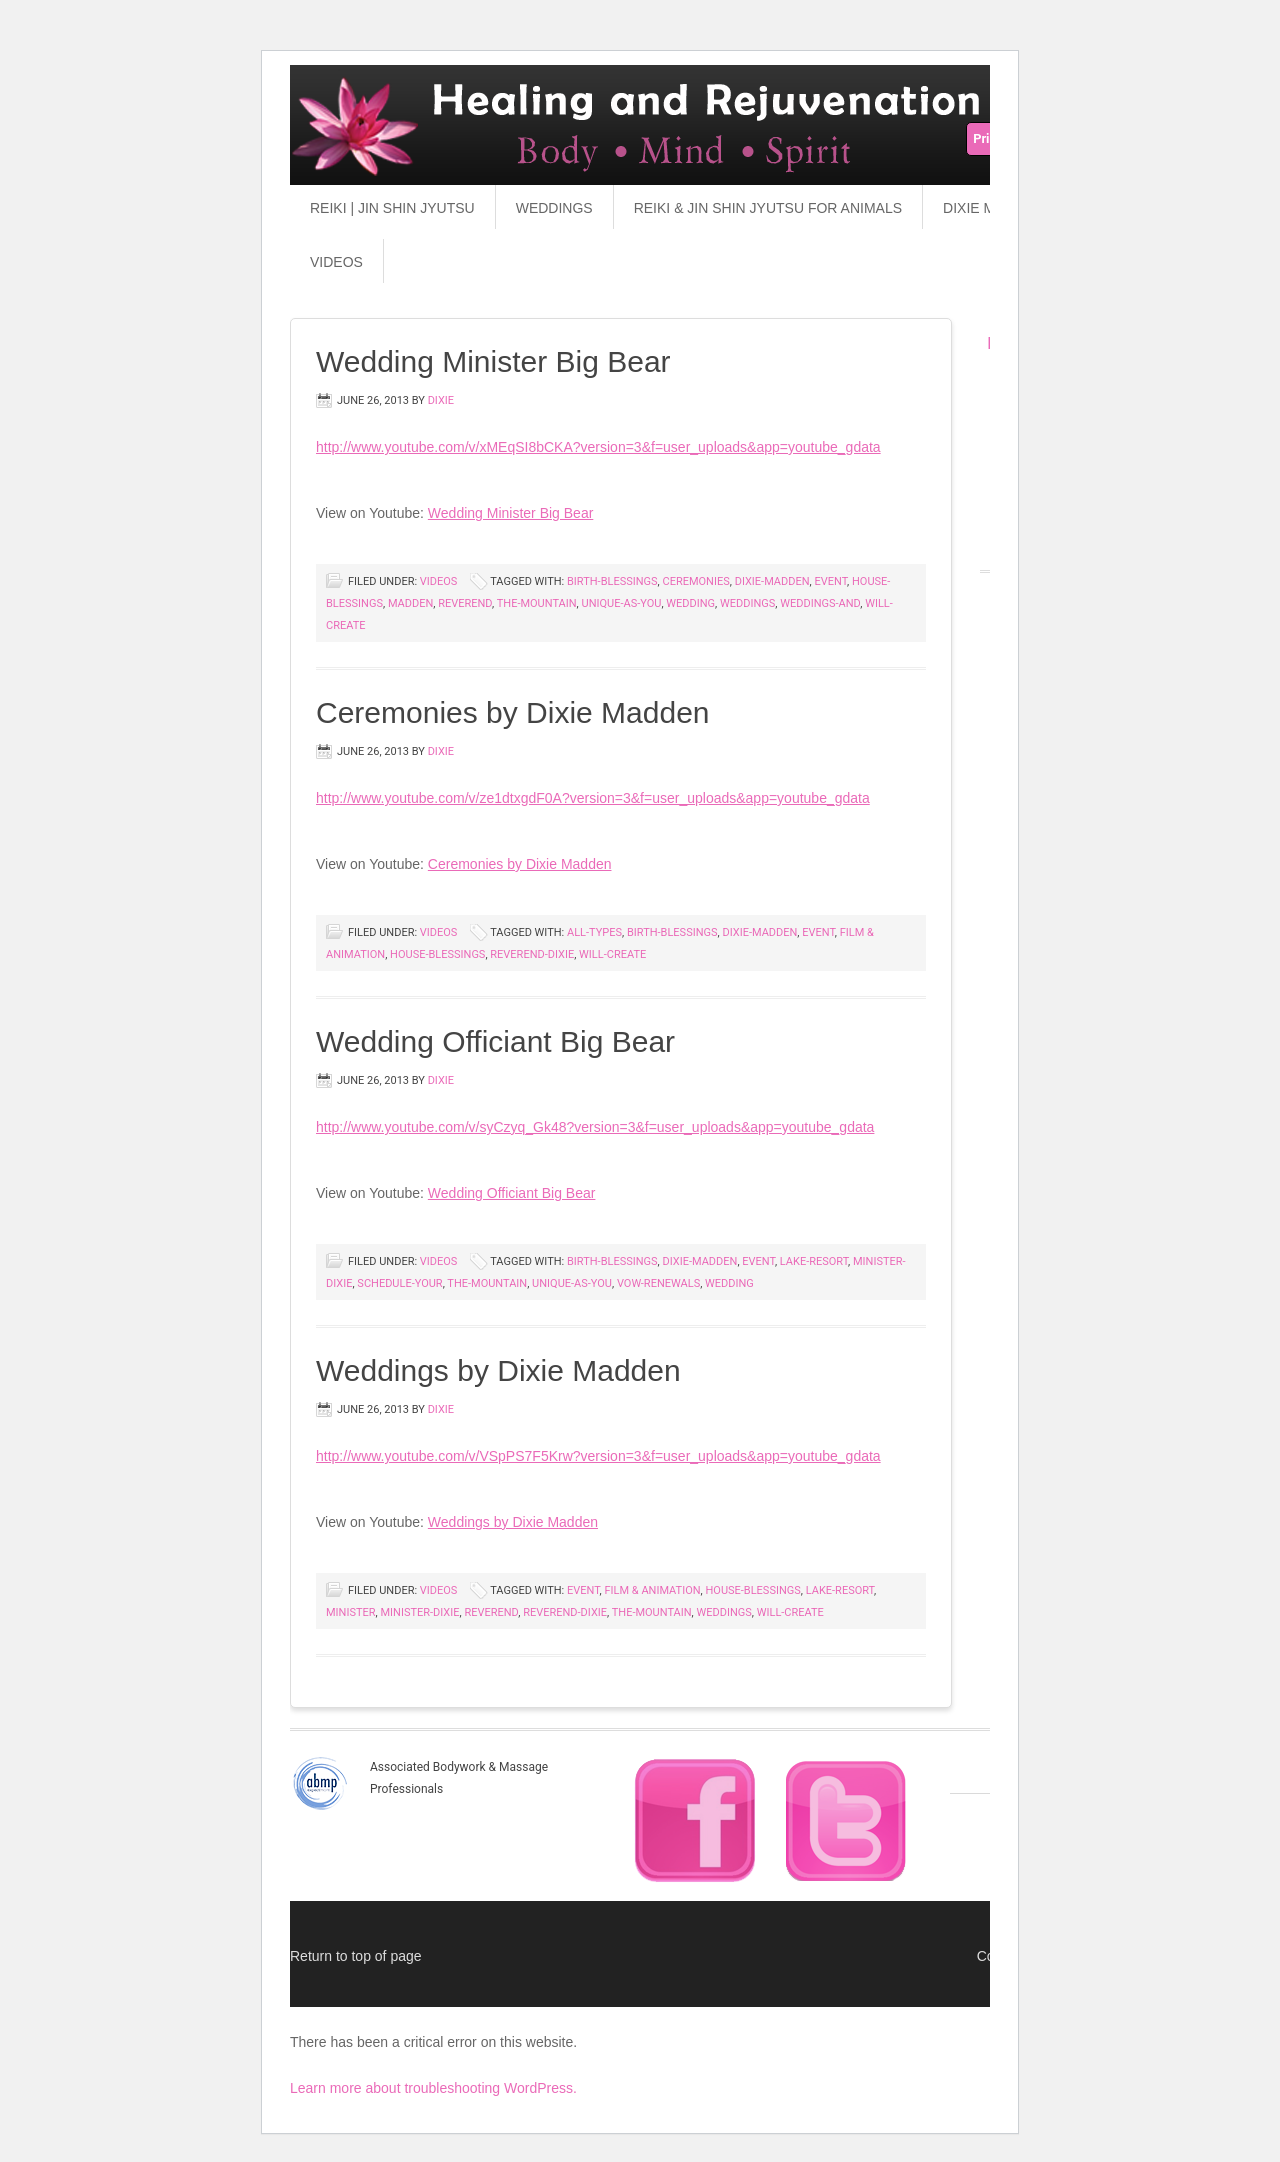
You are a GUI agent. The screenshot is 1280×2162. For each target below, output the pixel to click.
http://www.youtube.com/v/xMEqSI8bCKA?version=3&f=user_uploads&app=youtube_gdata (598, 447)
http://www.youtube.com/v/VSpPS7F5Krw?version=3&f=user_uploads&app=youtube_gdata (598, 1456)
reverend (465, 603)
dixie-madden (772, 581)
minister (351, 1612)
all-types (594, 932)
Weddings (554, 208)
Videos (336, 262)
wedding (690, 603)
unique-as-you (622, 603)
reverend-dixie (532, 954)
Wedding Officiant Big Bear (495, 1041)
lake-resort (814, 1261)
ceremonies (696, 581)
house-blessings (437, 954)
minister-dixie (419, 1612)
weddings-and (820, 603)
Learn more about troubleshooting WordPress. (433, 2088)
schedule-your (399, 1283)
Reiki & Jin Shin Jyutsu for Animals (768, 208)
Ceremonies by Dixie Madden (513, 712)
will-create (612, 954)
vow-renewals (658, 1283)
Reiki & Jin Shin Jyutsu (590, 150)
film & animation (652, 1590)
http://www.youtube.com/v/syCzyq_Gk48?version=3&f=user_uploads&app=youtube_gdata (595, 1127)
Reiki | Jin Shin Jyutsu (392, 208)
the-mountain (537, 603)
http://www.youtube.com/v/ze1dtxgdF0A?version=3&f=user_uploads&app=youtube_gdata (593, 798)
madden (410, 603)
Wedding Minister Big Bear (493, 361)
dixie (441, 400)
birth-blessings (612, 581)
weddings (747, 603)
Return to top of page (356, 1956)
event (830, 581)
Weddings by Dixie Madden (498, 1370)
